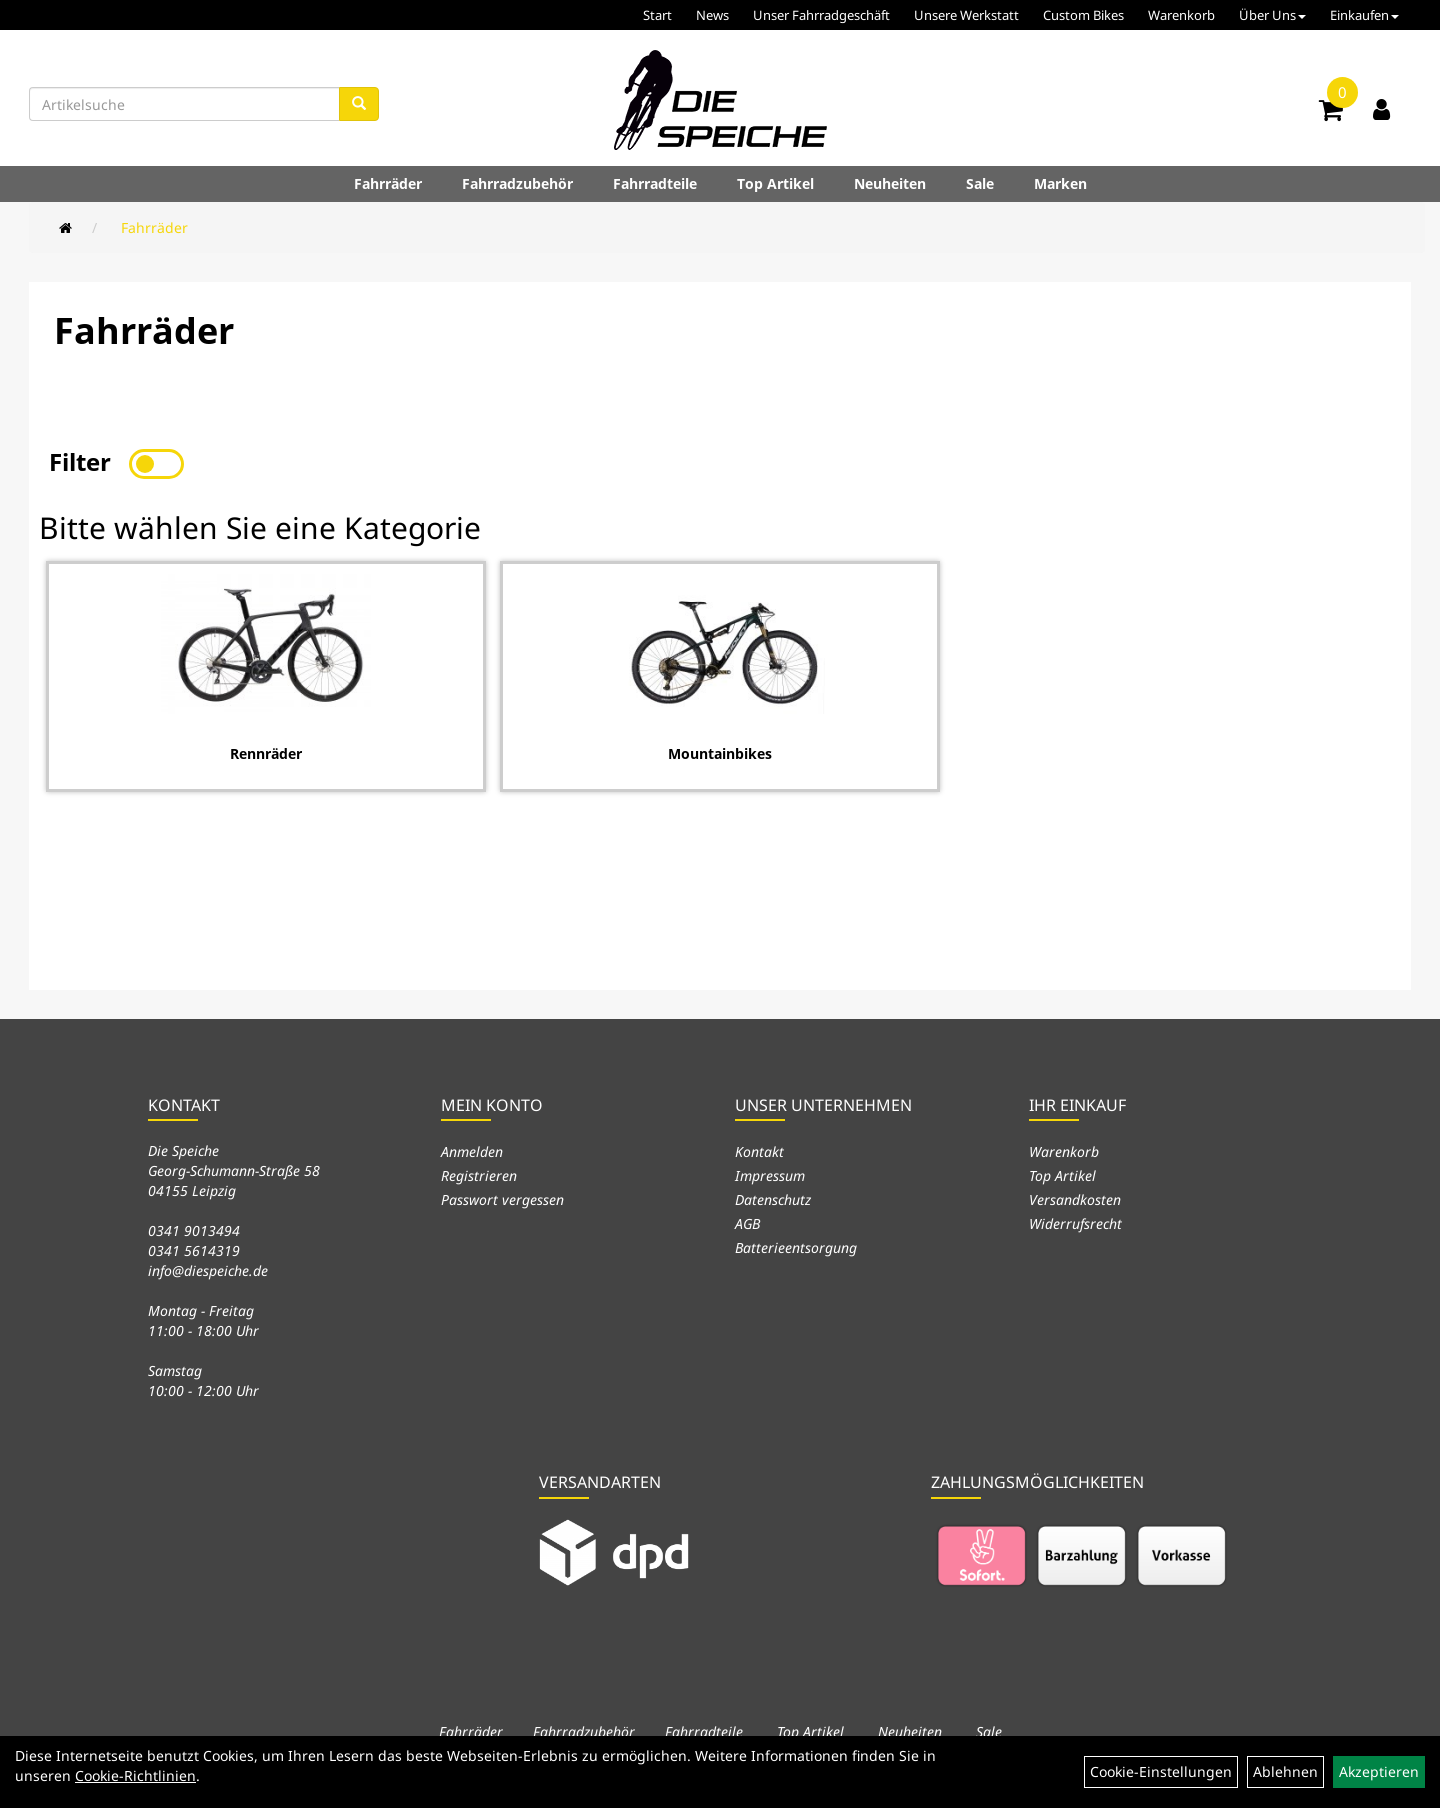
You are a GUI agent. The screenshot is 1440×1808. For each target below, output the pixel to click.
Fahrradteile (655, 183)
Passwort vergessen (502, 1199)
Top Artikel (775, 183)
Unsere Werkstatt (966, 15)
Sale (980, 183)
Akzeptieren (1379, 1771)
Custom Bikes (1083, 15)
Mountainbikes (720, 753)
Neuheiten (890, 183)
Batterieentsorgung (796, 1247)
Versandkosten (1075, 1199)
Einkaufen (1364, 15)
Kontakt (759, 1151)
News (712, 15)
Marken (1060, 183)
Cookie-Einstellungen (1161, 1771)
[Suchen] (359, 104)
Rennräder (266, 753)
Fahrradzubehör (517, 183)
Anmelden (472, 1151)
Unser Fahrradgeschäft (821, 15)
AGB (747, 1223)
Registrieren (479, 1175)
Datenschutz (773, 1199)
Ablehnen (1285, 1771)
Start (657, 15)
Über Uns (1272, 15)
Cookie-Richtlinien (135, 1775)
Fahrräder (388, 183)
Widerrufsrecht (1075, 1223)
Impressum (770, 1175)
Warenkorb (1181, 15)
